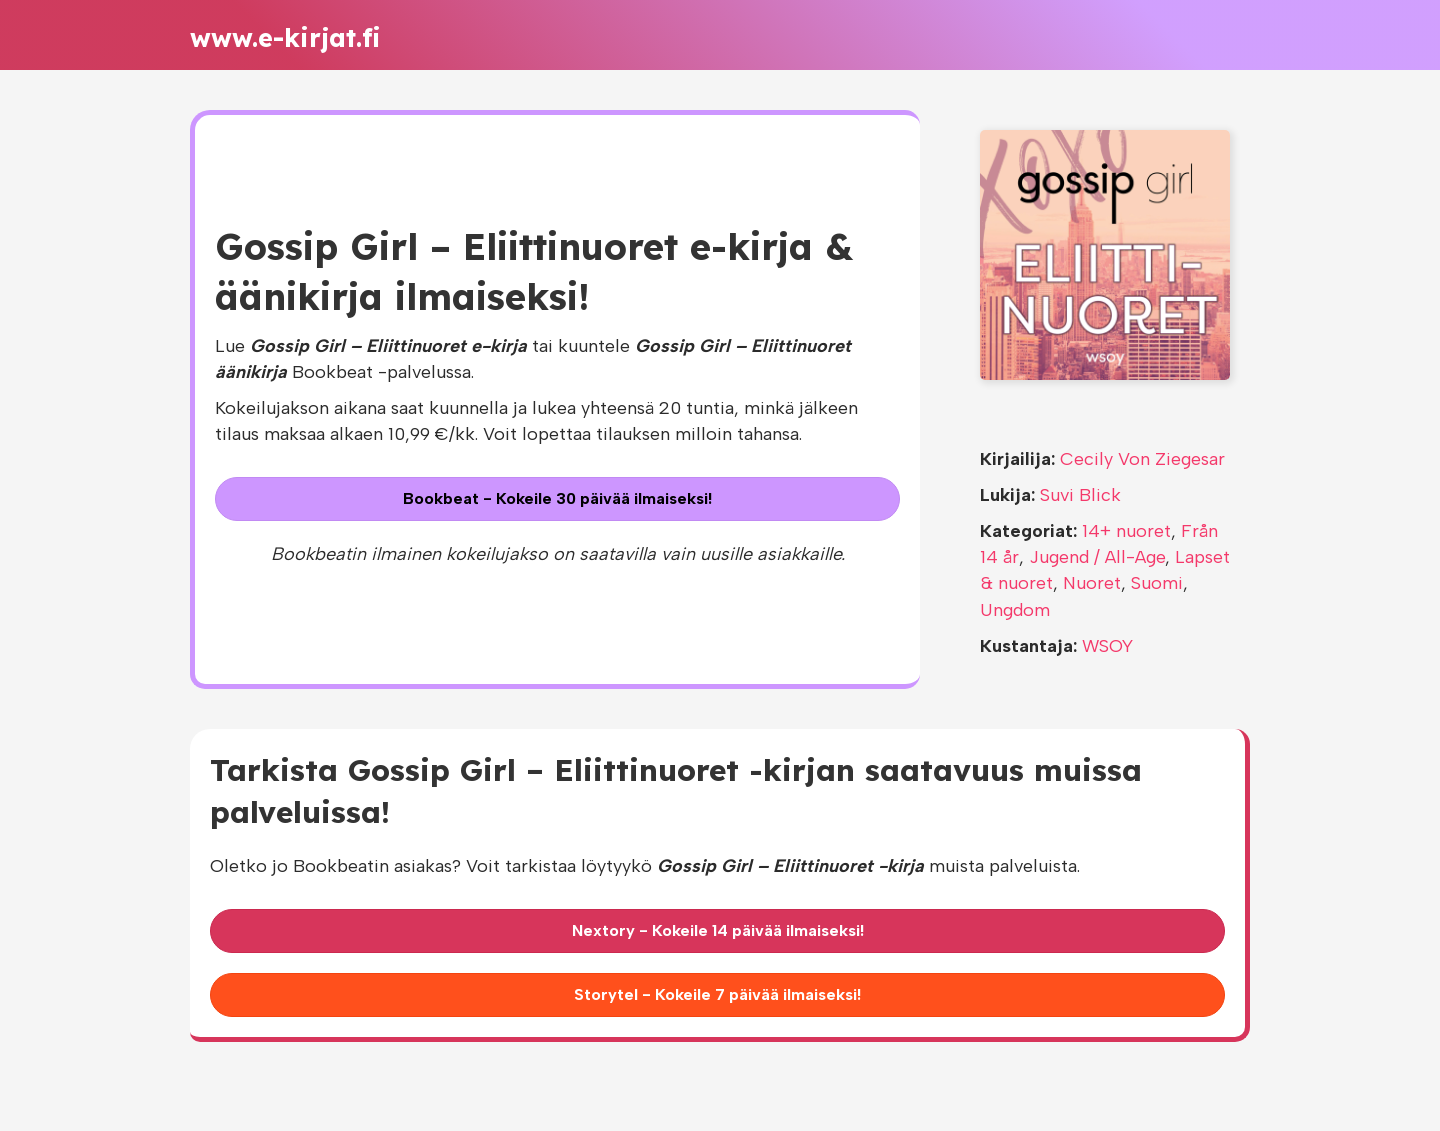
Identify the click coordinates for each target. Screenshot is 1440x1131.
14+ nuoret (1126, 531)
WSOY (1107, 646)
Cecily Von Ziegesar (1142, 459)
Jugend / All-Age (1097, 557)
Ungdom (1015, 610)
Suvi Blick (1080, 495)
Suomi (1157, 583)
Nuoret (1092, 583)
